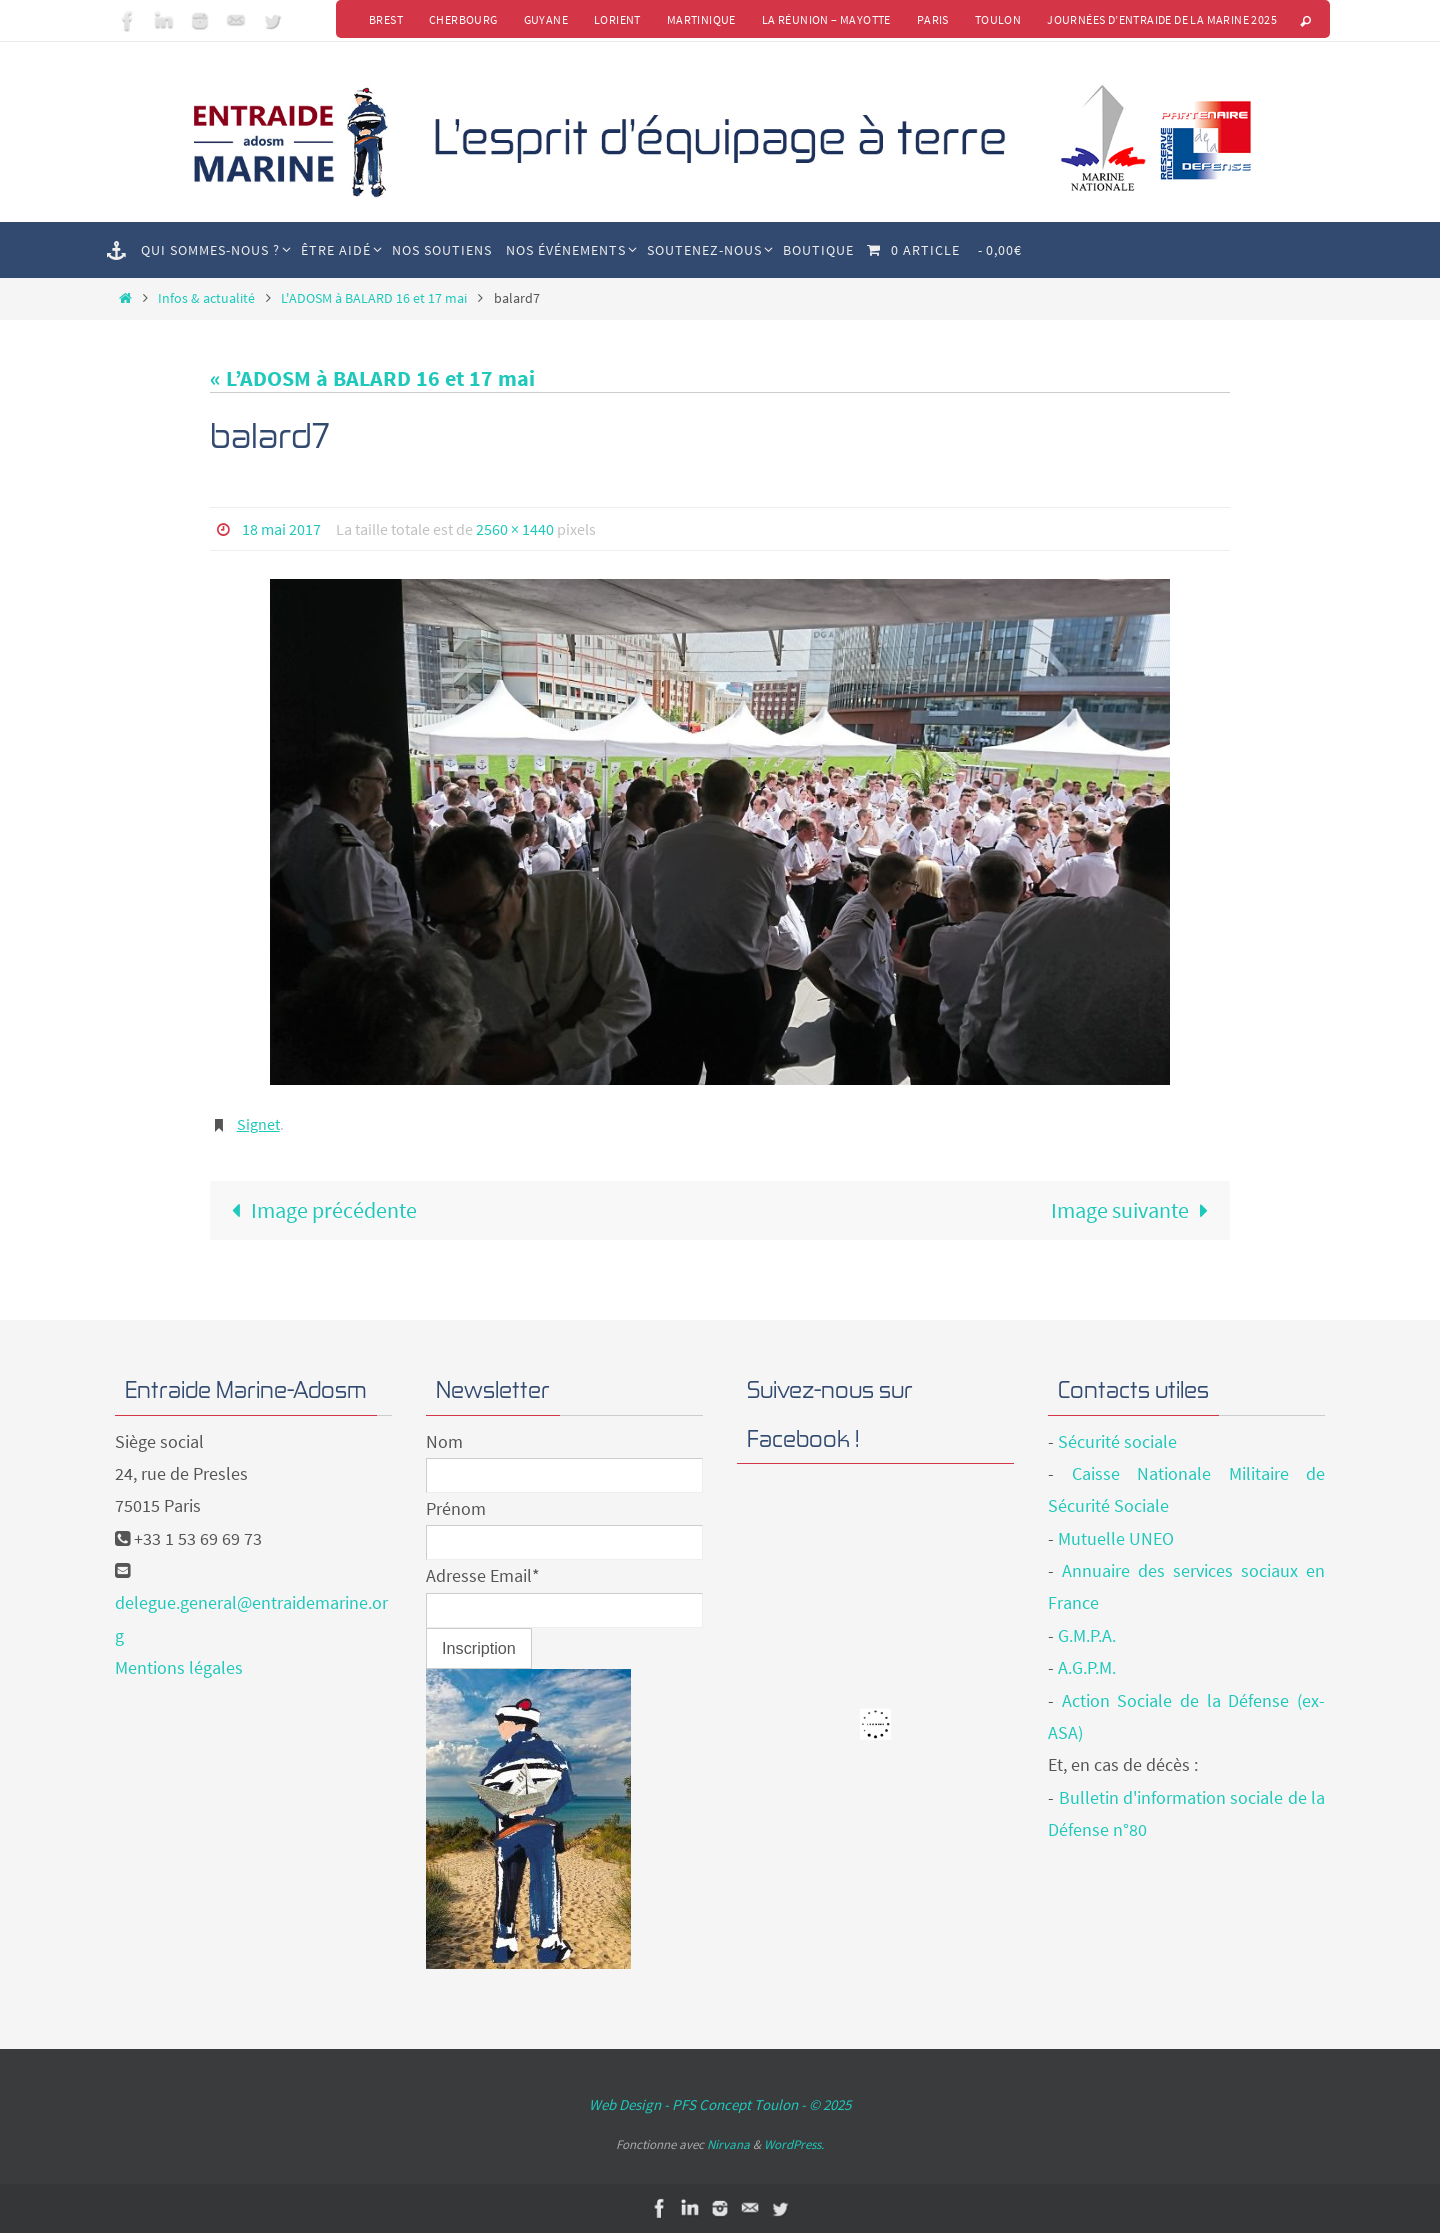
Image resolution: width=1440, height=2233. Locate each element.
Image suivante (1135, 1210)
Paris (933, 19)
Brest (386, 19)
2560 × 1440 (515, 529)
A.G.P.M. (1087, 1667)
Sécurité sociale (1117, 1441)
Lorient (617, 19)
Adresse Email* (483, 1575)
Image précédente (318, 1210)
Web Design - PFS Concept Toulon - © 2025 (720, 2104)
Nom (444, 1441)
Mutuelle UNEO (1116, 1538)
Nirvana (728, 2144)
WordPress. (794, 2144)
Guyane (546, 19)
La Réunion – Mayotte (826, 19)
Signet (258, 1124)
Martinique (701, 19)
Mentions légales (179, 1667)
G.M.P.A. (1087, 1635)
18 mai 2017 (281, 529)
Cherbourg (463, 19)
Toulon (998, 19)
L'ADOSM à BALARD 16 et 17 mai (374, 298)
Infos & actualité (206, 298)
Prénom (456, 1508)
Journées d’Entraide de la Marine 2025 (1162, 19)
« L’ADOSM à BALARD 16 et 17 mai (372, 378)
